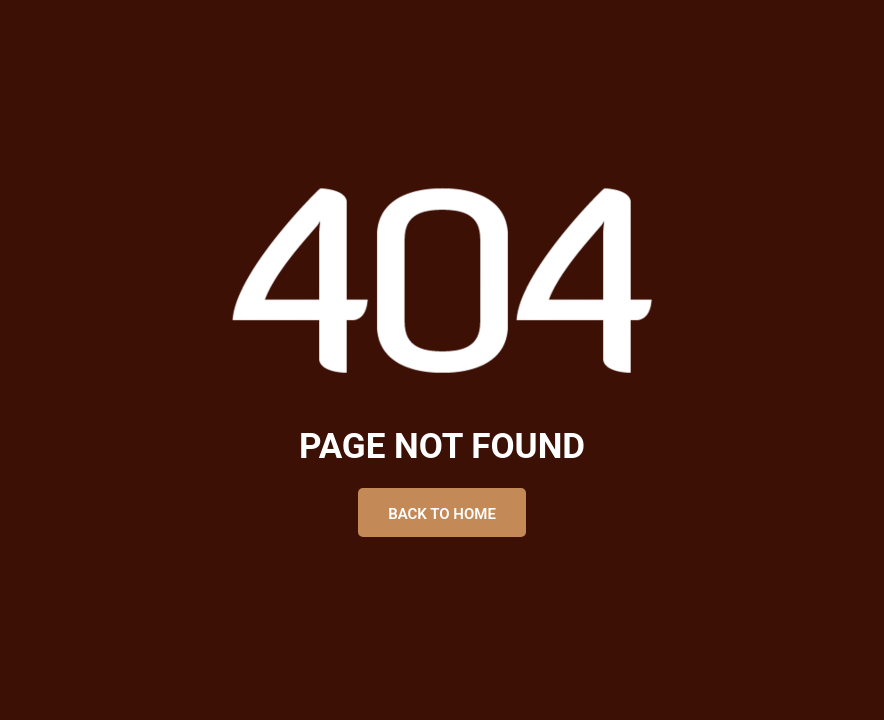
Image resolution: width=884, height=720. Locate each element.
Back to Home (442, 514)
